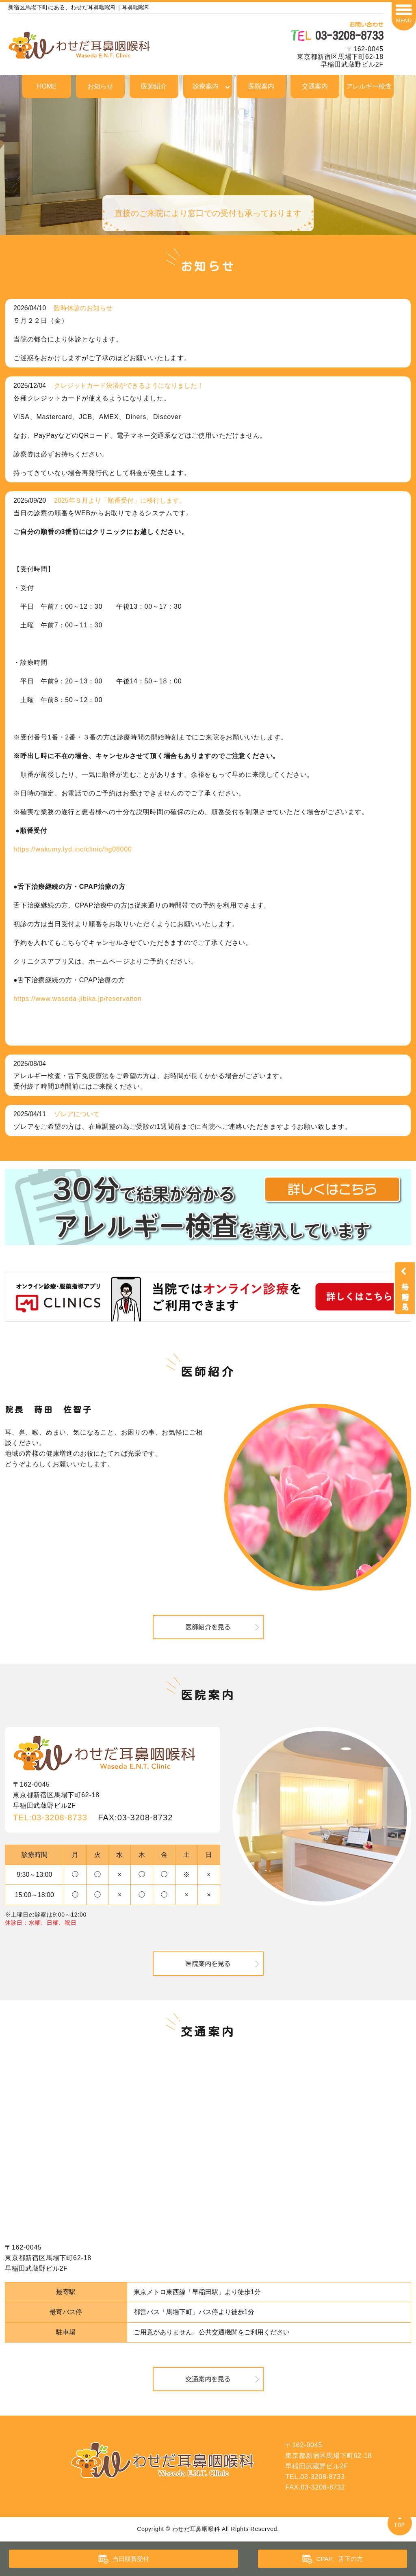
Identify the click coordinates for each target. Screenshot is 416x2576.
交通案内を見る (208, 2379)
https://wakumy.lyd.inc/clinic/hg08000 (72, 849)
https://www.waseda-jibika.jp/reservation (77, 998)
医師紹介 (154, 86)
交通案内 (315, 86)
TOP (399, 2525)
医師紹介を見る (208, 1627)
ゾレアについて (77, 1114)
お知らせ (100, 86)
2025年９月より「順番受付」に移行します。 (120, 500)
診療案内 (206, 86)
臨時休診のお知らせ (83, 308)
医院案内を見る (208, 1963)
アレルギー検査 (369, 86)
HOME (46, 86)
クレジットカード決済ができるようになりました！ (129, 385)
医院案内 (261, 86)
